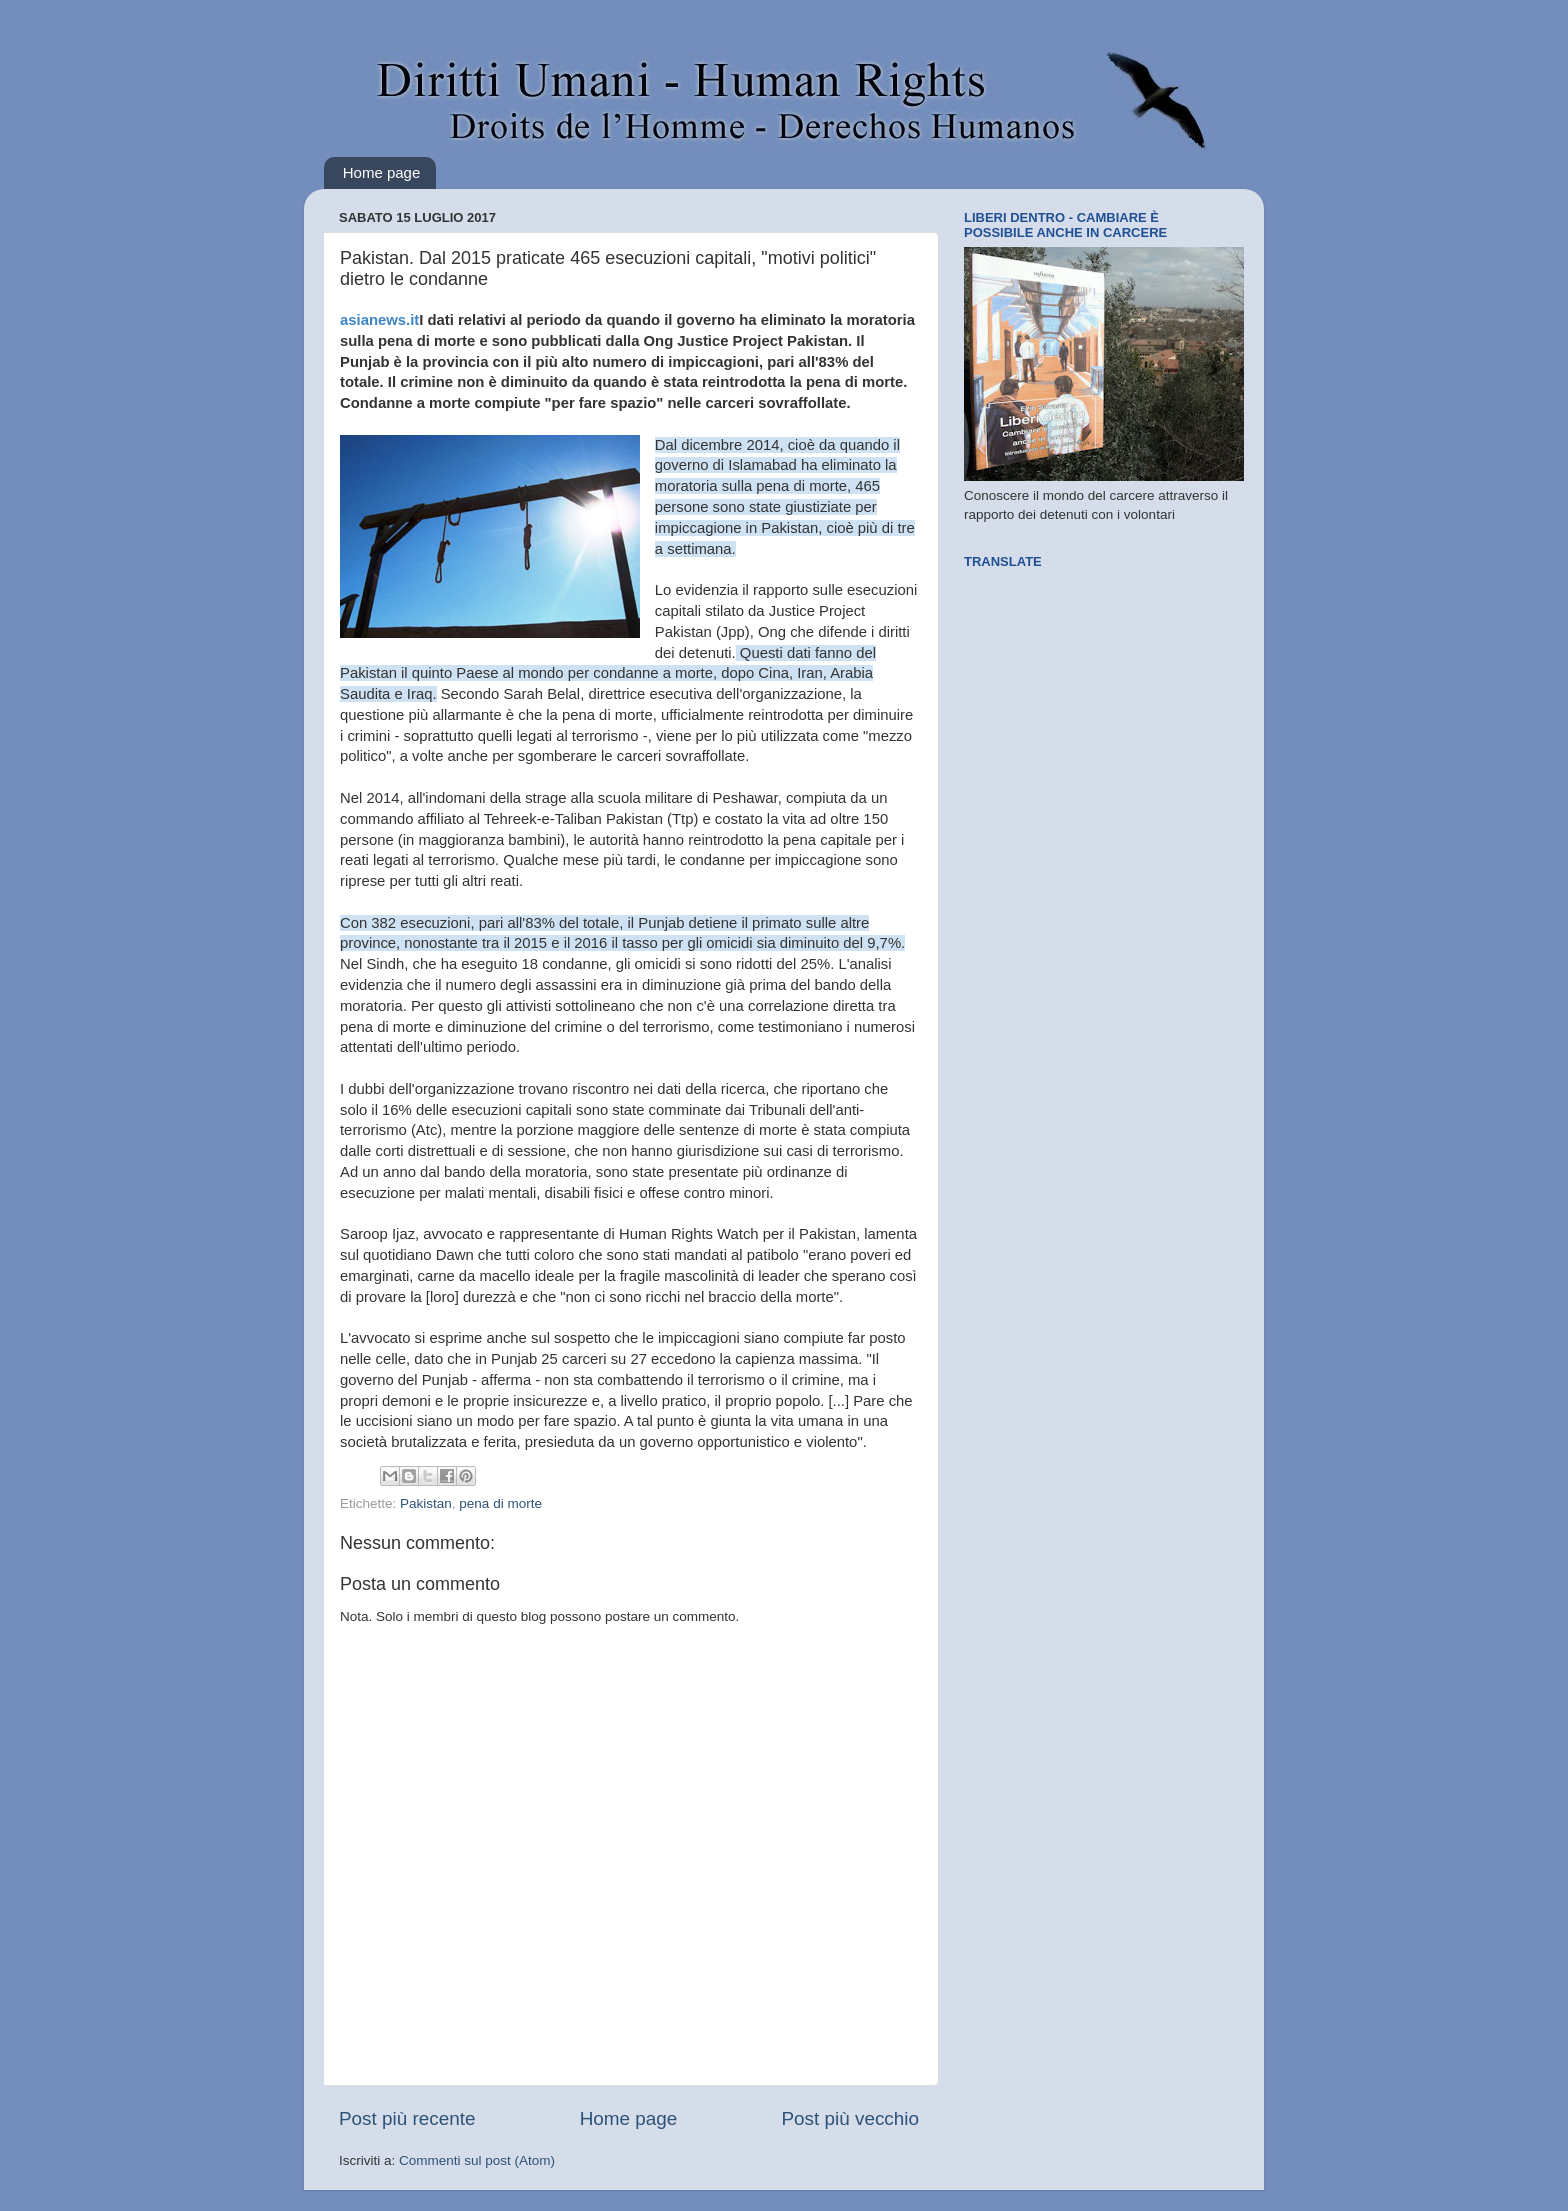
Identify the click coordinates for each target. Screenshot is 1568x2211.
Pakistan (426, 1503)
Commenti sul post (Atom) (477, 2160)
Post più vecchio (850, 2118)
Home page (382, 172)
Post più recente (407, 2118)
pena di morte (500, 1503)
